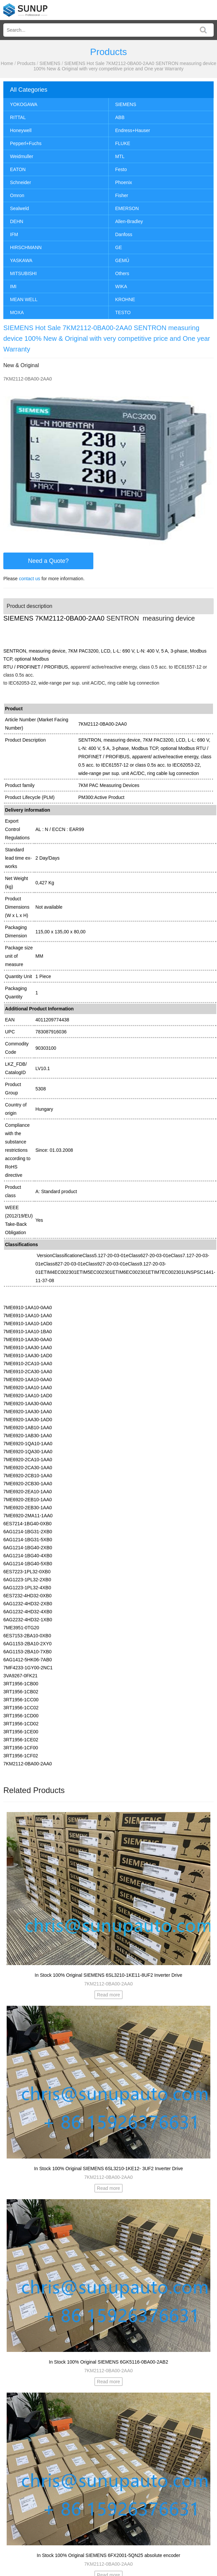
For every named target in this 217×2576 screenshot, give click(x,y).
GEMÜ (122, 260)
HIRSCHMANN (26, 247)
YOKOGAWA (23, 104)
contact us (29, 578)
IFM (14, 234)
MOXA (17, 312)
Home (7, 63)
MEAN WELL (23, 299)
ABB (120, 117)
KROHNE (125, 299)
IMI (13, 286)
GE (118, 247)
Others (122, 273)
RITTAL (18, 117)
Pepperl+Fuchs (26, 143)
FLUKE (122, 143)
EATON (18, 169)
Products (26, 63)
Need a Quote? (48, 561)
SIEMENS (49, 63)
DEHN (16, 221)
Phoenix (123, 182)
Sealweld (19, 208)
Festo (121, 169)
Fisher (121, 195)
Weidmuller (21, 156)
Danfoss (123, 234)
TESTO (123, 312)
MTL (120, 156)
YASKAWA (21, 260)
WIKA (121, 286)
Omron (17, 195)
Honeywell (21, 130)
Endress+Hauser (132, 130)
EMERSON (127, 208)
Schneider (20, 182)
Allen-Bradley (129, 221)
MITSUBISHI (23, 273)
